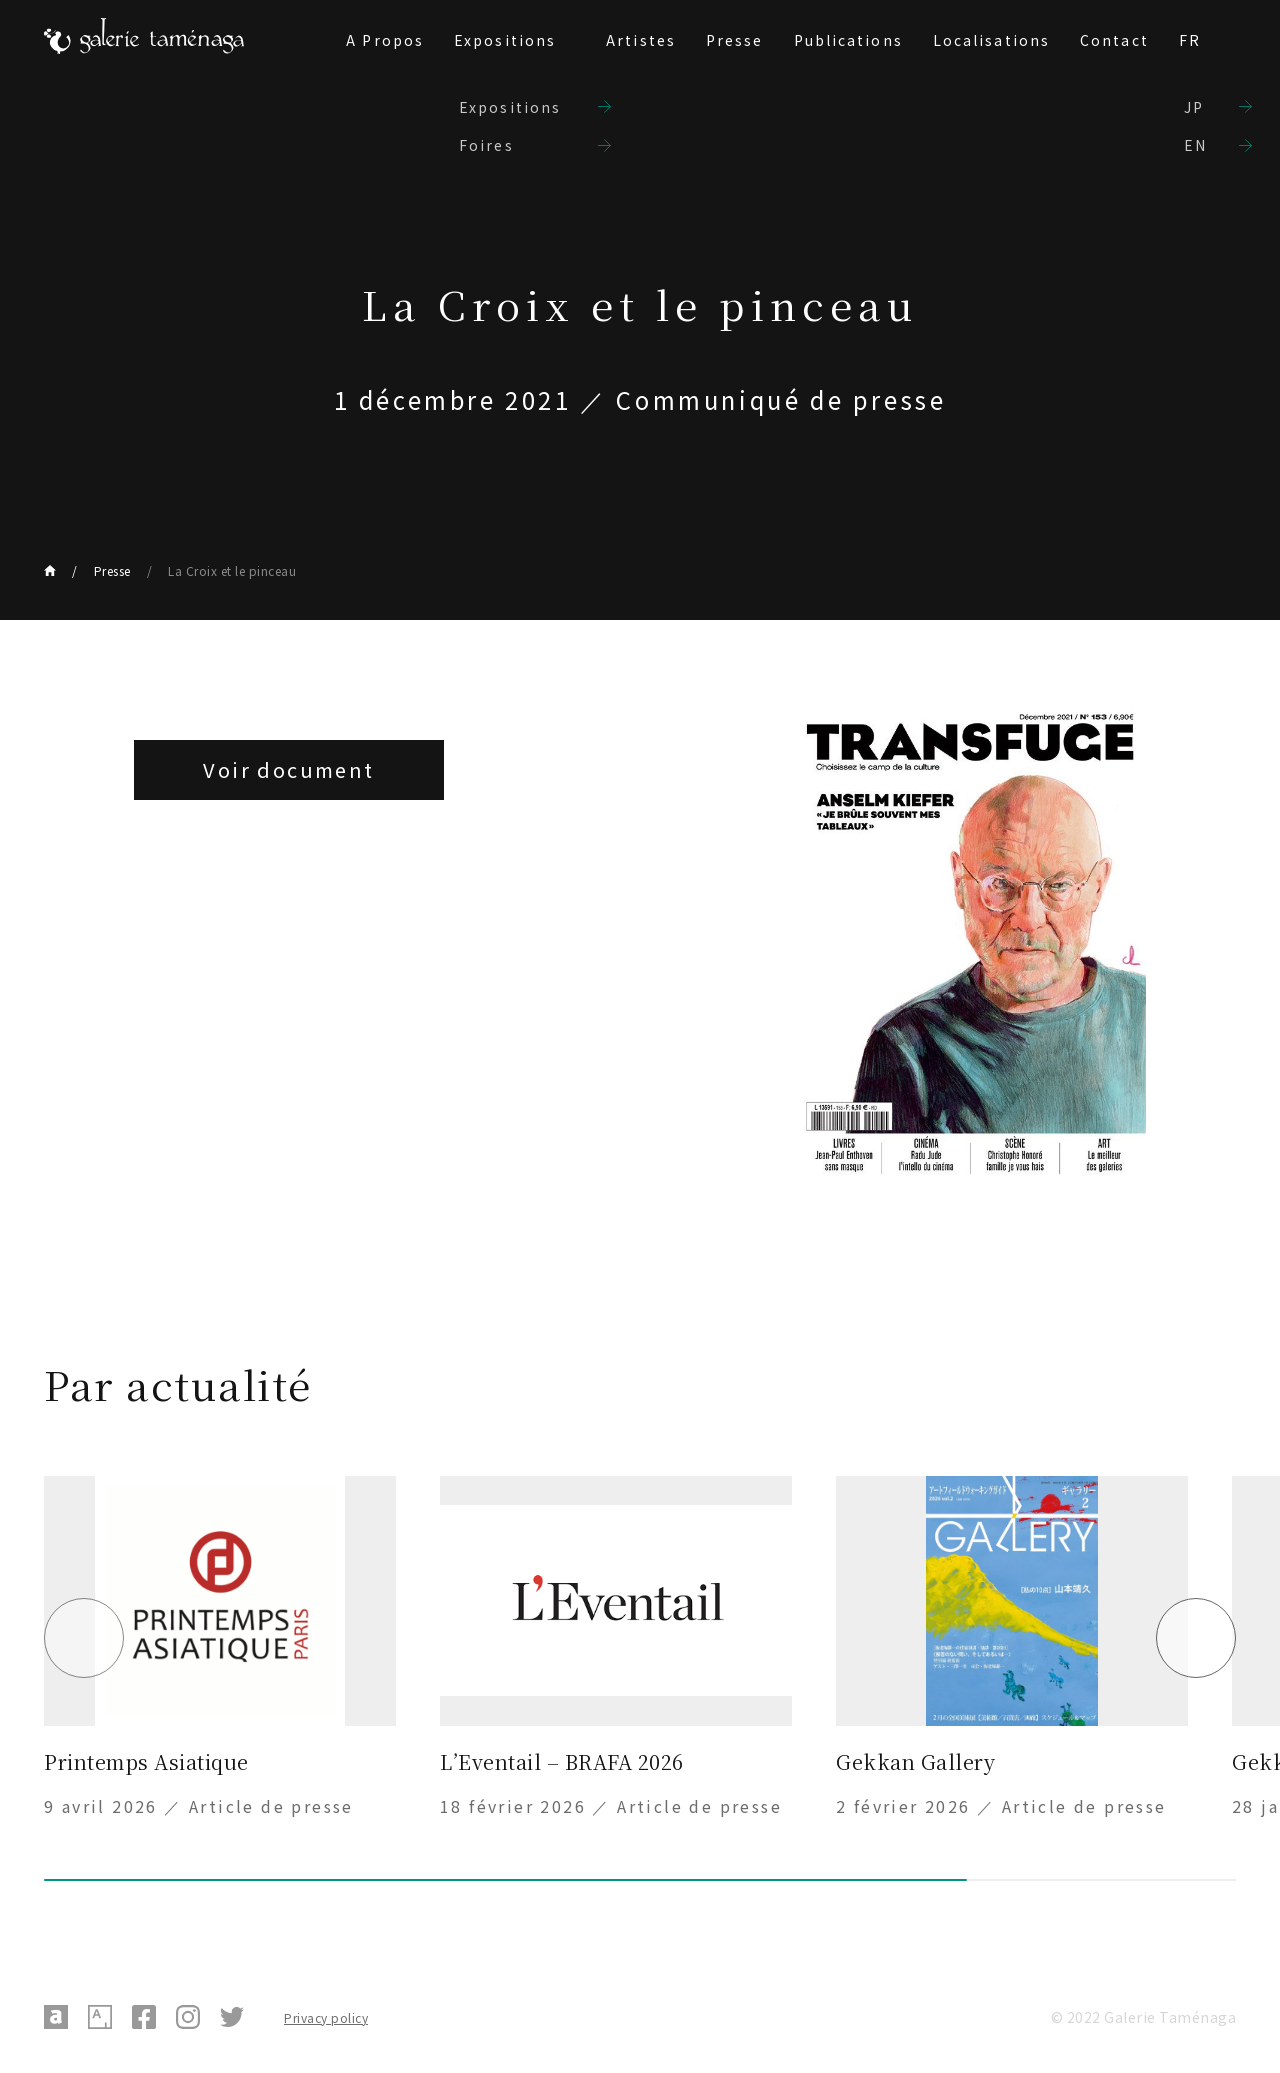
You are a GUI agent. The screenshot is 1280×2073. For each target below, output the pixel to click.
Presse (735, 40)
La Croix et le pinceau (232, 570)
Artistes (641, 40)
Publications (848, 40)
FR (1190, 40)
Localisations (991, 40)
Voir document (288, 769)
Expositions (505, 40)
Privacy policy (326, 2017)
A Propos (385, 40)
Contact (1114, 40)
